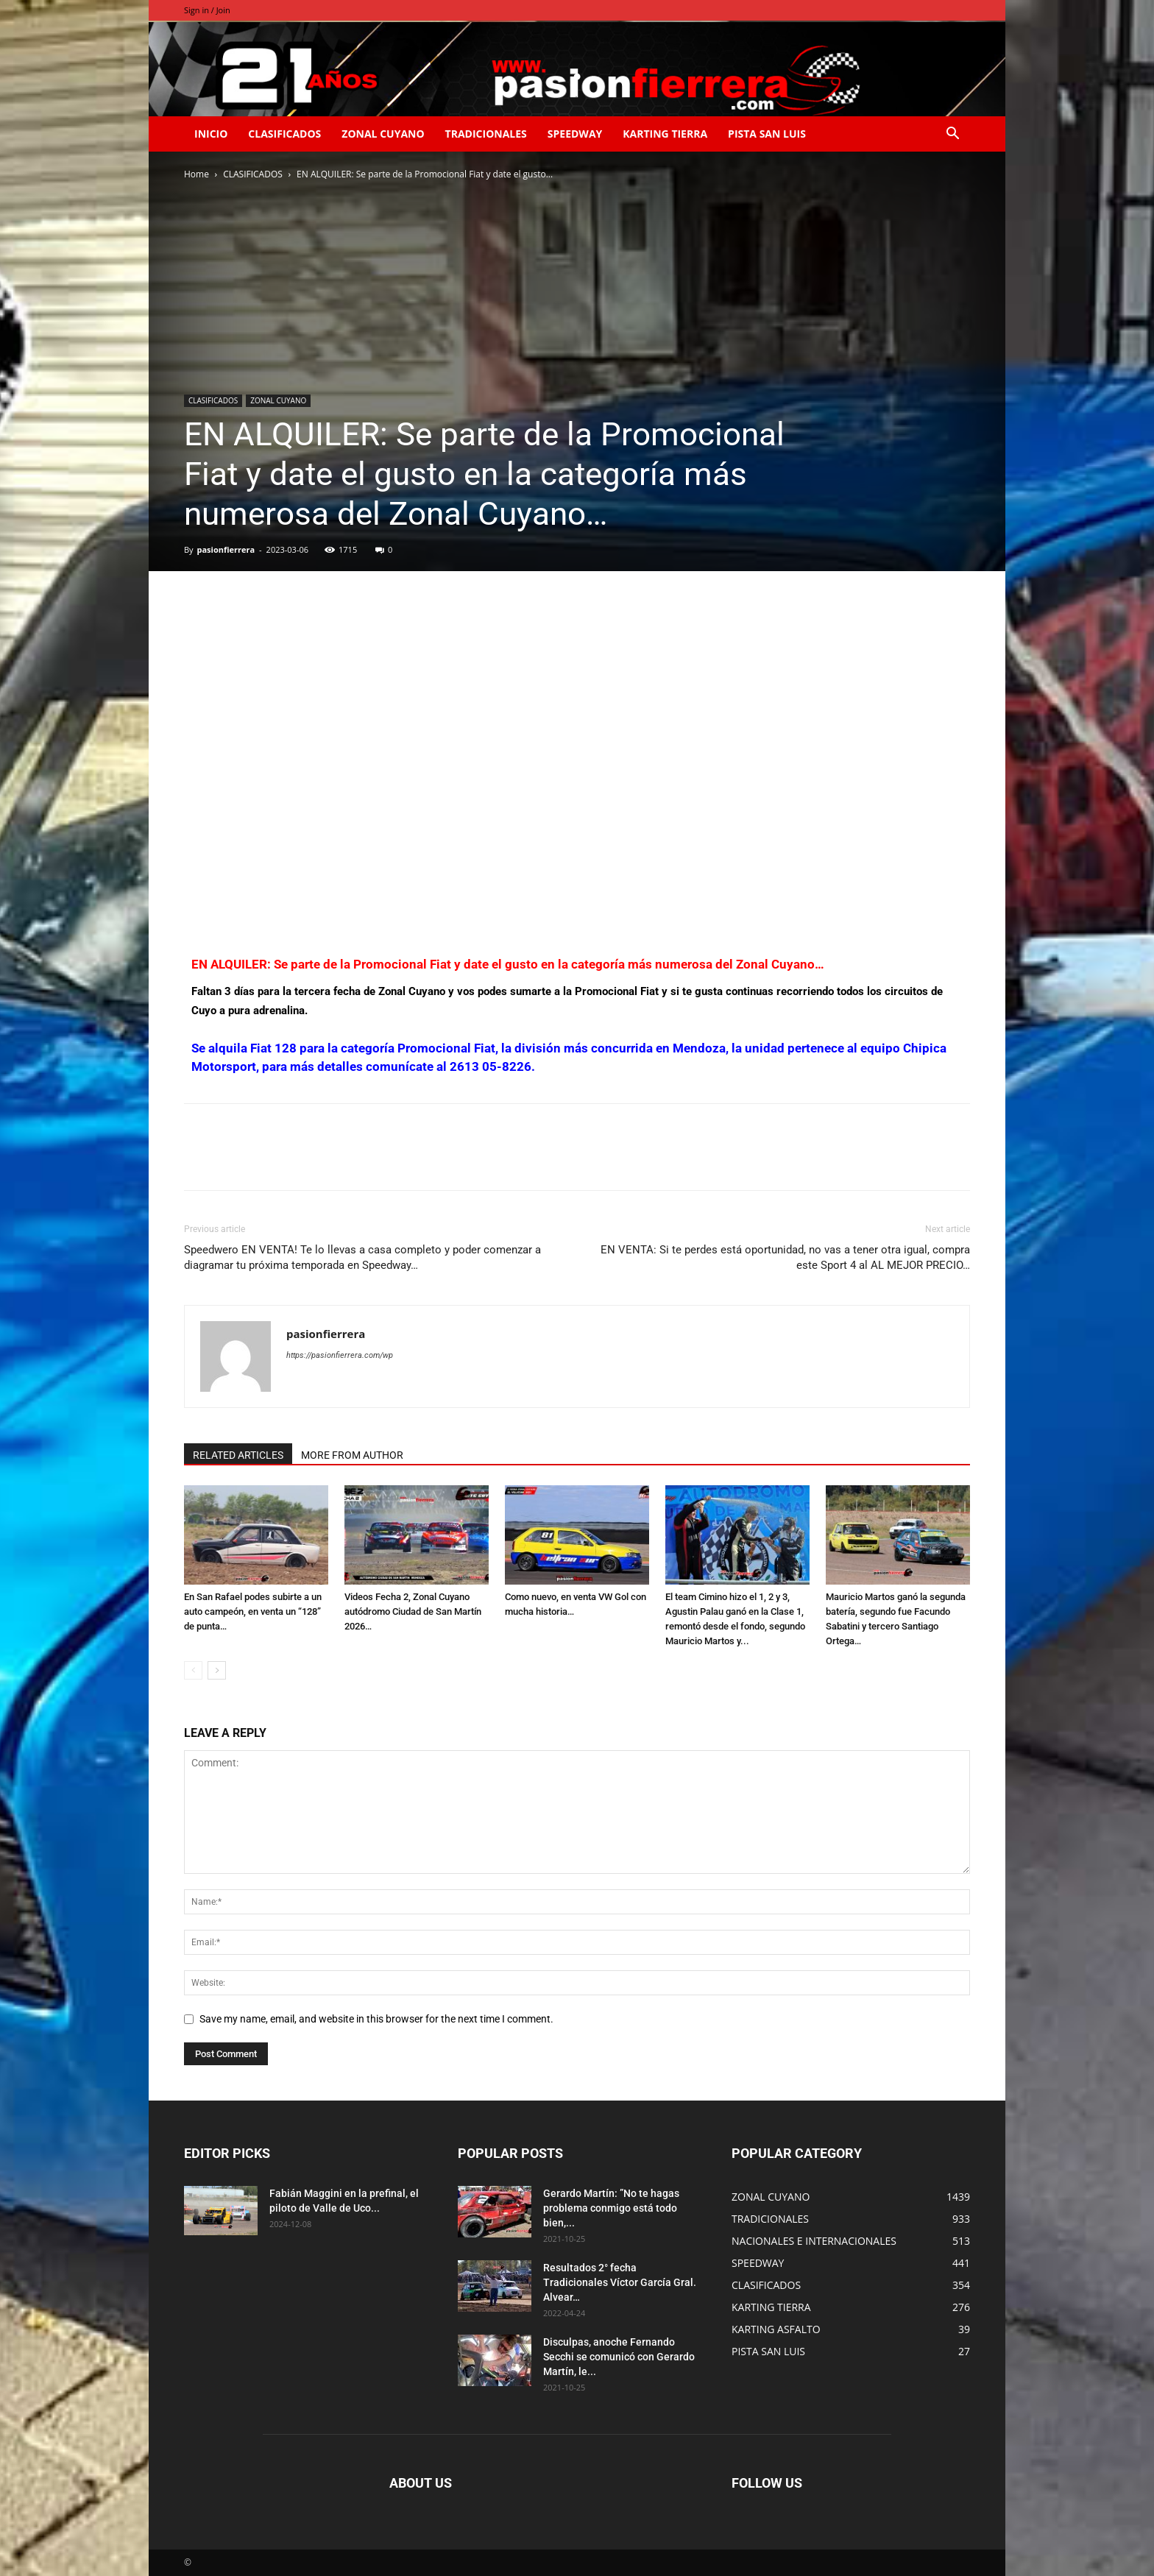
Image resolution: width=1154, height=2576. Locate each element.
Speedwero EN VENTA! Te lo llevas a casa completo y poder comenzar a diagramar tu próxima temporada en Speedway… (362, 1257)
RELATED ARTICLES (238, 1455)
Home (196, 174)
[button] (952, 135)
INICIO (210, 134)
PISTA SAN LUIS (767, 134)
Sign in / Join (207, 9)
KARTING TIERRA (665, 134)
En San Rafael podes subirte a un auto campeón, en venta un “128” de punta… (253, 1611)
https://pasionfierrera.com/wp (339, 1355)
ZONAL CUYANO (382, 134)
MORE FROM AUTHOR (352, 1455)
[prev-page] (193, 1670)
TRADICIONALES (486, 134)
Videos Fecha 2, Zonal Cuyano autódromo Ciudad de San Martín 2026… (412, 1611)
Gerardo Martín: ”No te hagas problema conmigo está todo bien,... (611, 2208)
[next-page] (217, 1670)
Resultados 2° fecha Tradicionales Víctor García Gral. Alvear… (619, 2282)
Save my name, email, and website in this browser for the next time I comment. (376, 2019)
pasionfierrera (226, 549)
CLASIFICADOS (284, 134)
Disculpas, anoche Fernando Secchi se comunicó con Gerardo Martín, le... (619, 2356)
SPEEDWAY (575, 134)
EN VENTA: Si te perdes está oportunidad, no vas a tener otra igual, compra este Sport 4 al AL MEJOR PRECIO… (785, 1257)
